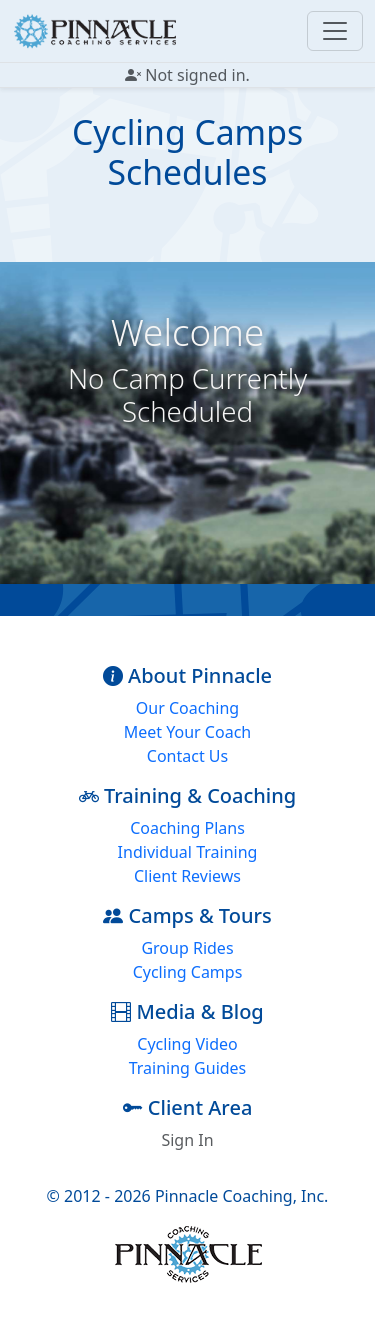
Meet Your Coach (187, 732)
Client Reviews (187, 876)
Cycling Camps (188, 972)
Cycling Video (187, 1044)
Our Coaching (187, 708)
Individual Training (188, 852)
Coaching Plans (187, 828)
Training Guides (188, 1068)
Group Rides (187, 948)
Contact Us (187, 756)
